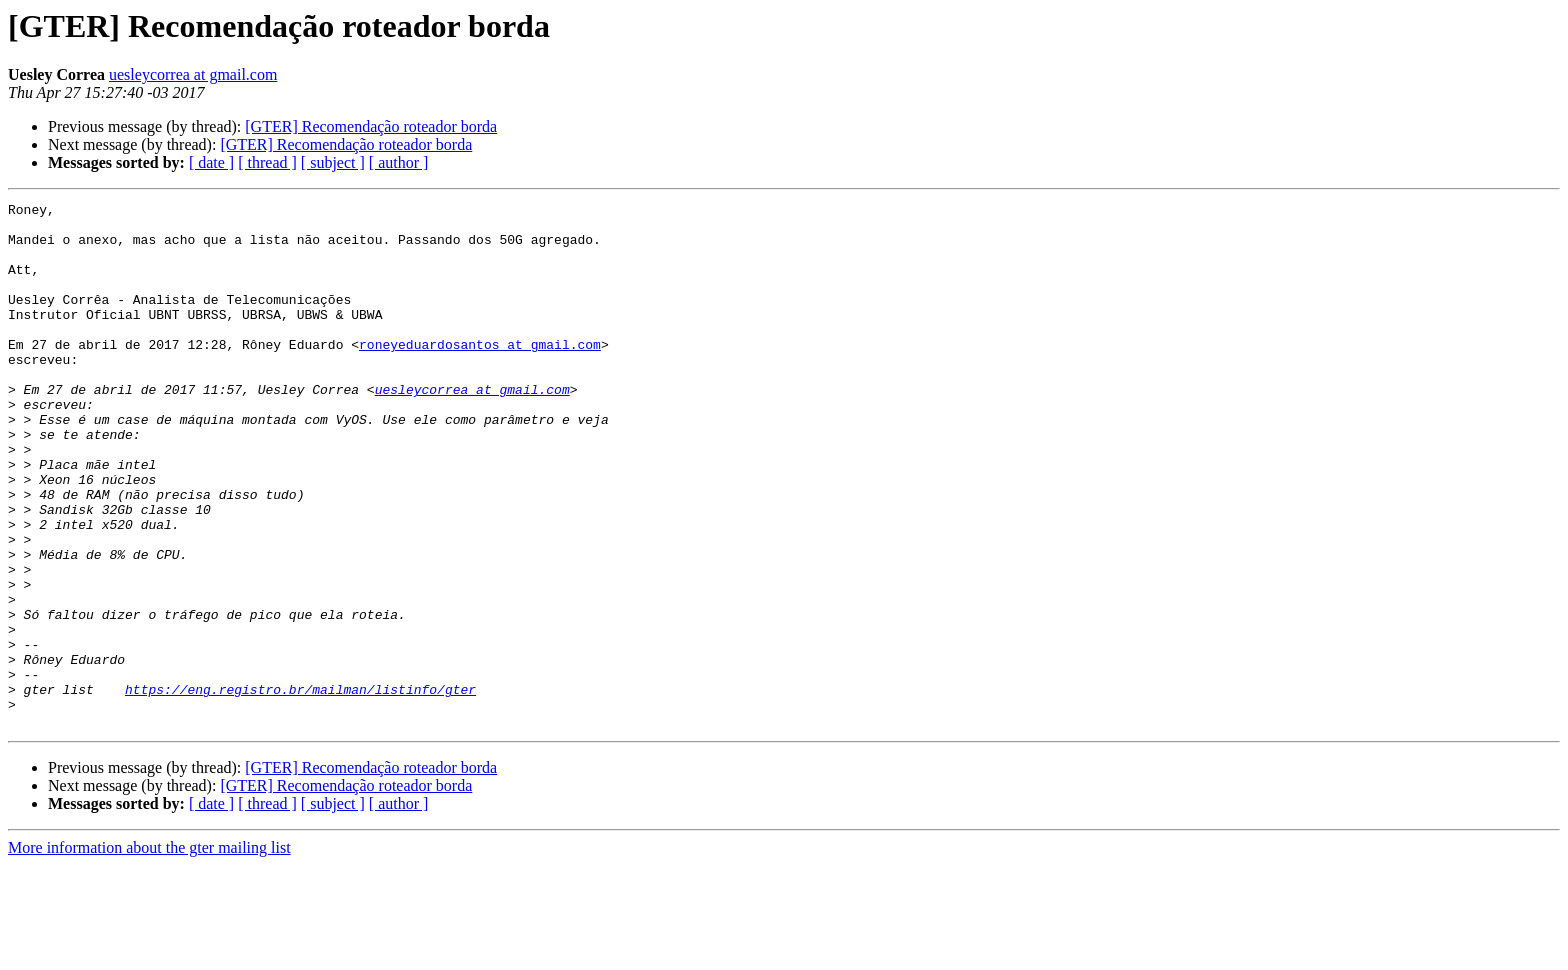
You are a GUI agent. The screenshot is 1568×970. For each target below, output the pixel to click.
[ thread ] (267, 162)
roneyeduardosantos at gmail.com (480, 374)
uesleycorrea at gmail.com (193, 74)
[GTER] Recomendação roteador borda (371, 126)
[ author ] (399, 162)
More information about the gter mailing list (149, 952)
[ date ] (211, 162)
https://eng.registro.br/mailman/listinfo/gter (300, 788)
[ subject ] (333, 162)
